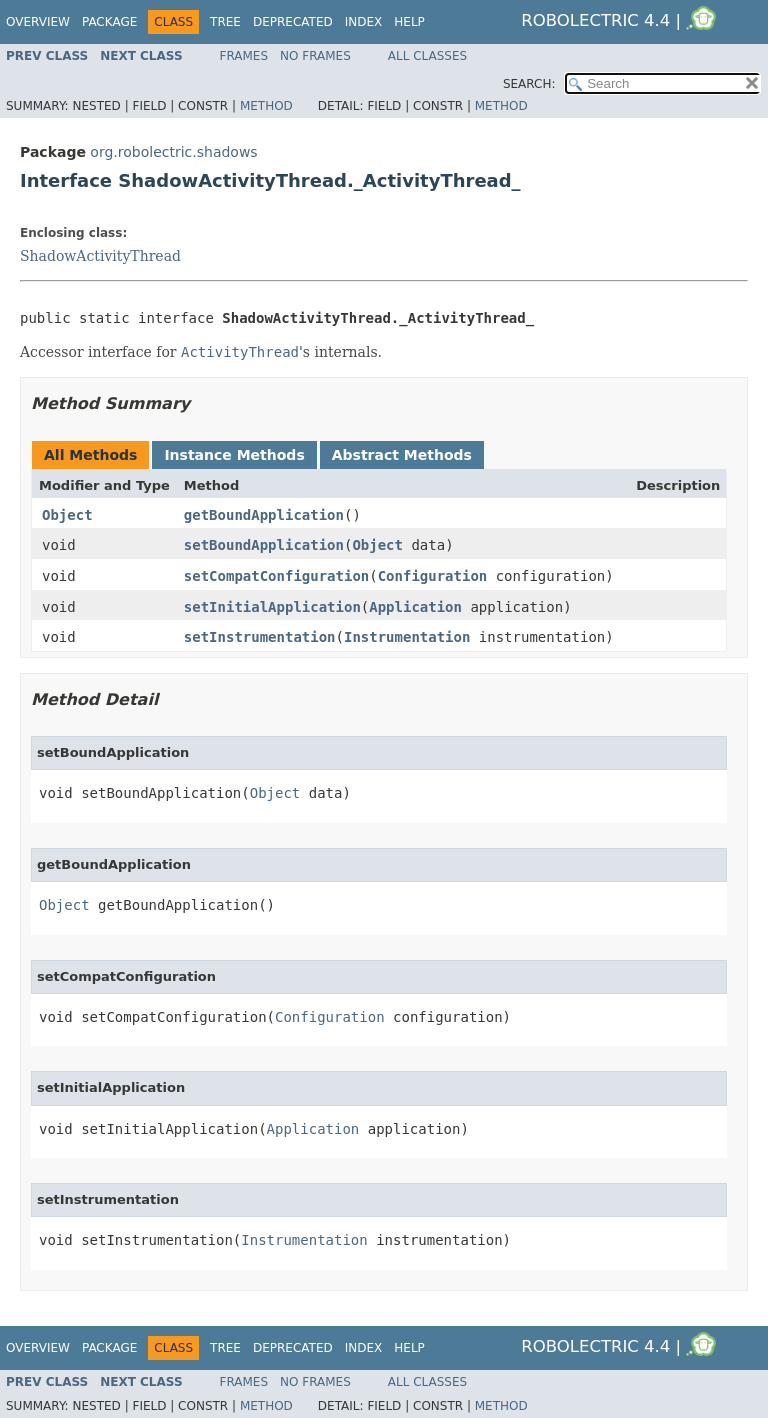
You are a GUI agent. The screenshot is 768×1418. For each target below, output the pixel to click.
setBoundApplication (264, 545)
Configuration (433, 576)
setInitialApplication (272, 607)
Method (266, 106)
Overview (38, 22)
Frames (244, 56)
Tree (225, 22)
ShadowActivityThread (100, 256)
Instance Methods (234, 455)
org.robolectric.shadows (173, 152)
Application (415, 607)
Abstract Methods (402, 455)
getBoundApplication (264, 515)
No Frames (315, 56)
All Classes (427, 56)
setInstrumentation (260, 637)
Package (109, 22)
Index (364, 22)
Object (67, 515)
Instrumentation (407, 637)
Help (409, 22)
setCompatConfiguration (276, 576)
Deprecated (293, 22)
